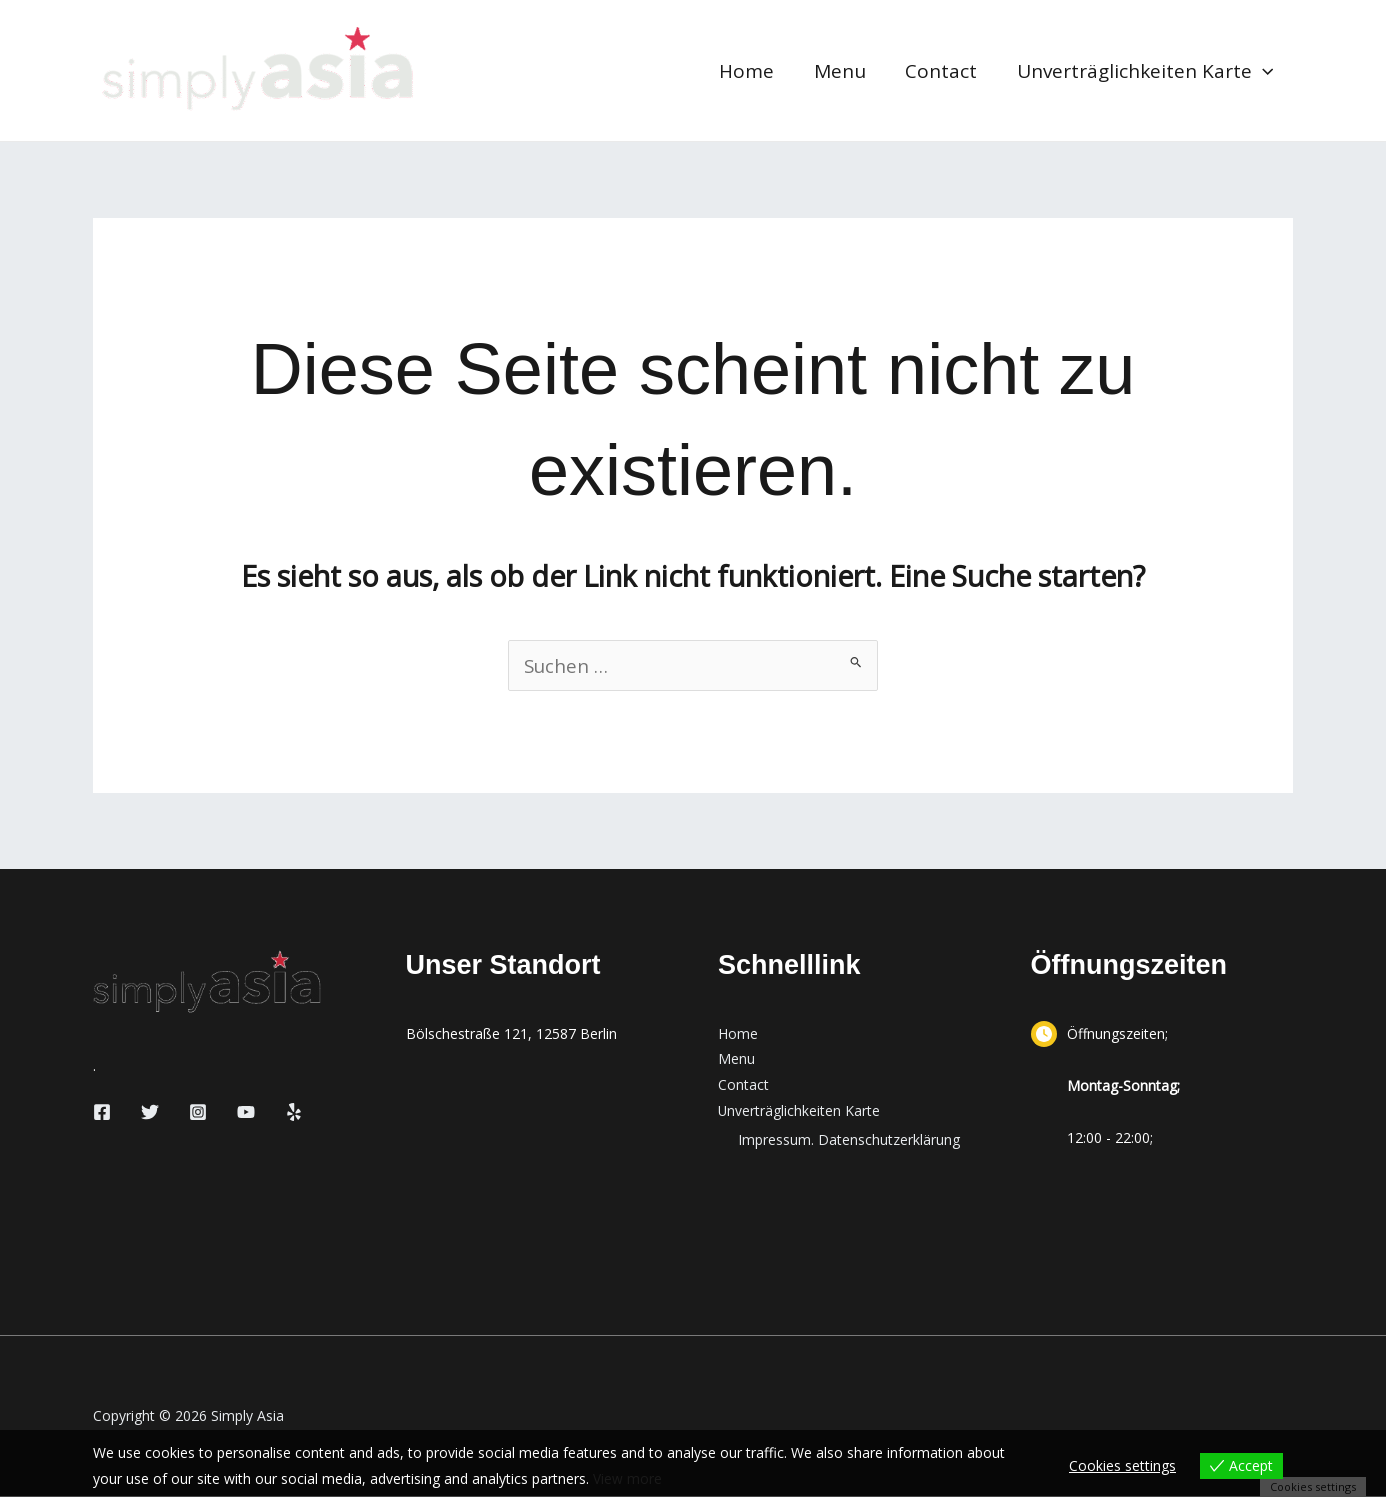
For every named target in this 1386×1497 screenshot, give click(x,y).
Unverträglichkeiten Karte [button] (1146, 71)
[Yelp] (294, 1113)
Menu (844, 71)
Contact (944, 71)
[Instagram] (198, 1113)
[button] (1263, 71)
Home (752, 71)
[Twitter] (150, 1113)
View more (627, 1478)
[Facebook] (102, 1113)
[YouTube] (246, 1113)
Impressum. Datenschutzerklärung (849, 1141)
